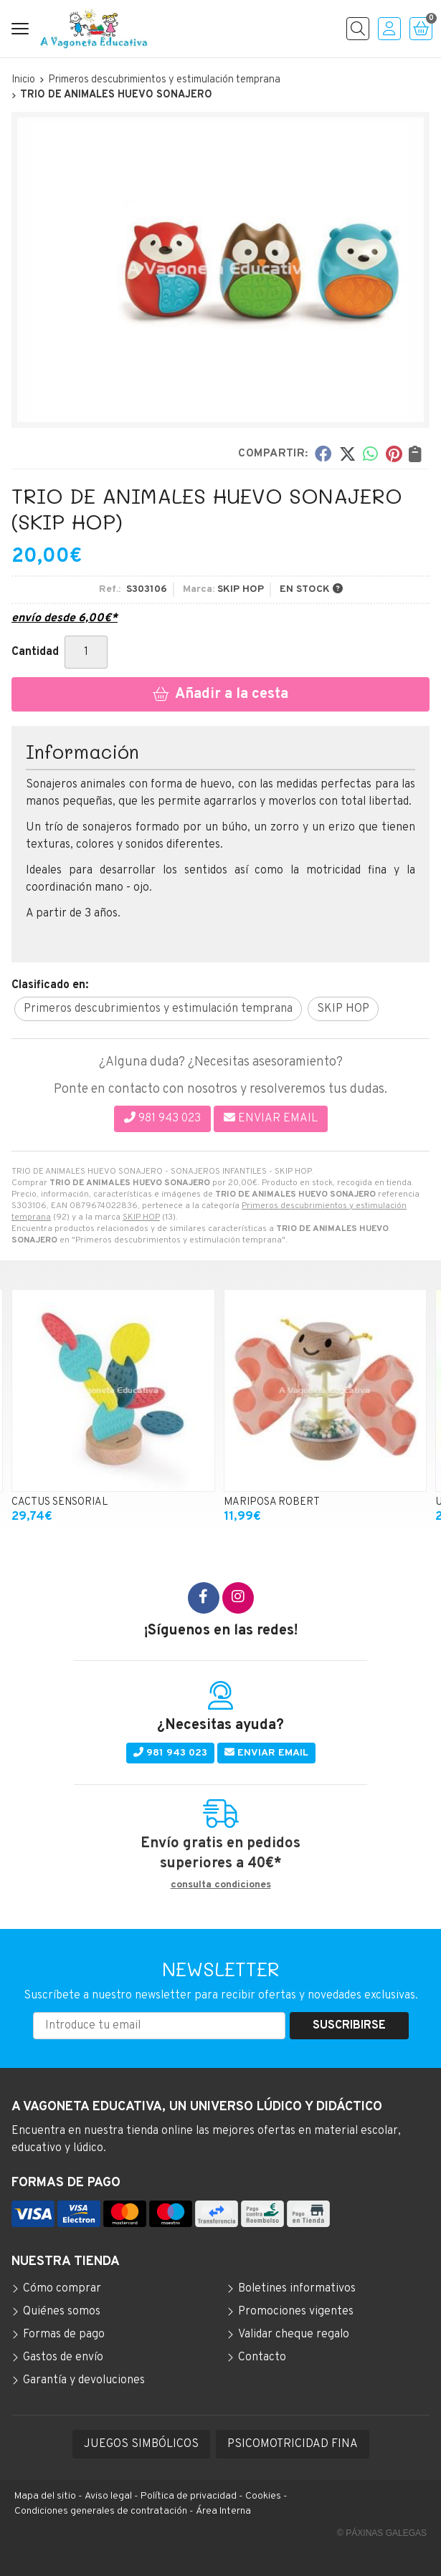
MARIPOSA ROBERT (272, 1502)
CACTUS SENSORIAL (59, 1502)
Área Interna (223, 2511)
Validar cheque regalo (293, 2334)
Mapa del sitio (45, 2496)
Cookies (263, 2496)
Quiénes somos (61, 2311)
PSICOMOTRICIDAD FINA (292, 2444)
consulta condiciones (221, 1885)
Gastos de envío (63, 2357)
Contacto (262, 2357)
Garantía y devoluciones (84, 2380)
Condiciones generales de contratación (100, 2511)
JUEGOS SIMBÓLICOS (141, 2444)
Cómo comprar (62, 2288)
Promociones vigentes (296, 2311)
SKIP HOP (141, 1217)
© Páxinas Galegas (382, 2533)
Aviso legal (108, 2496)
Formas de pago (64, 2334)
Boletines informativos (297, 2288)
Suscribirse (349, 2026)
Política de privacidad (189, 2496)
